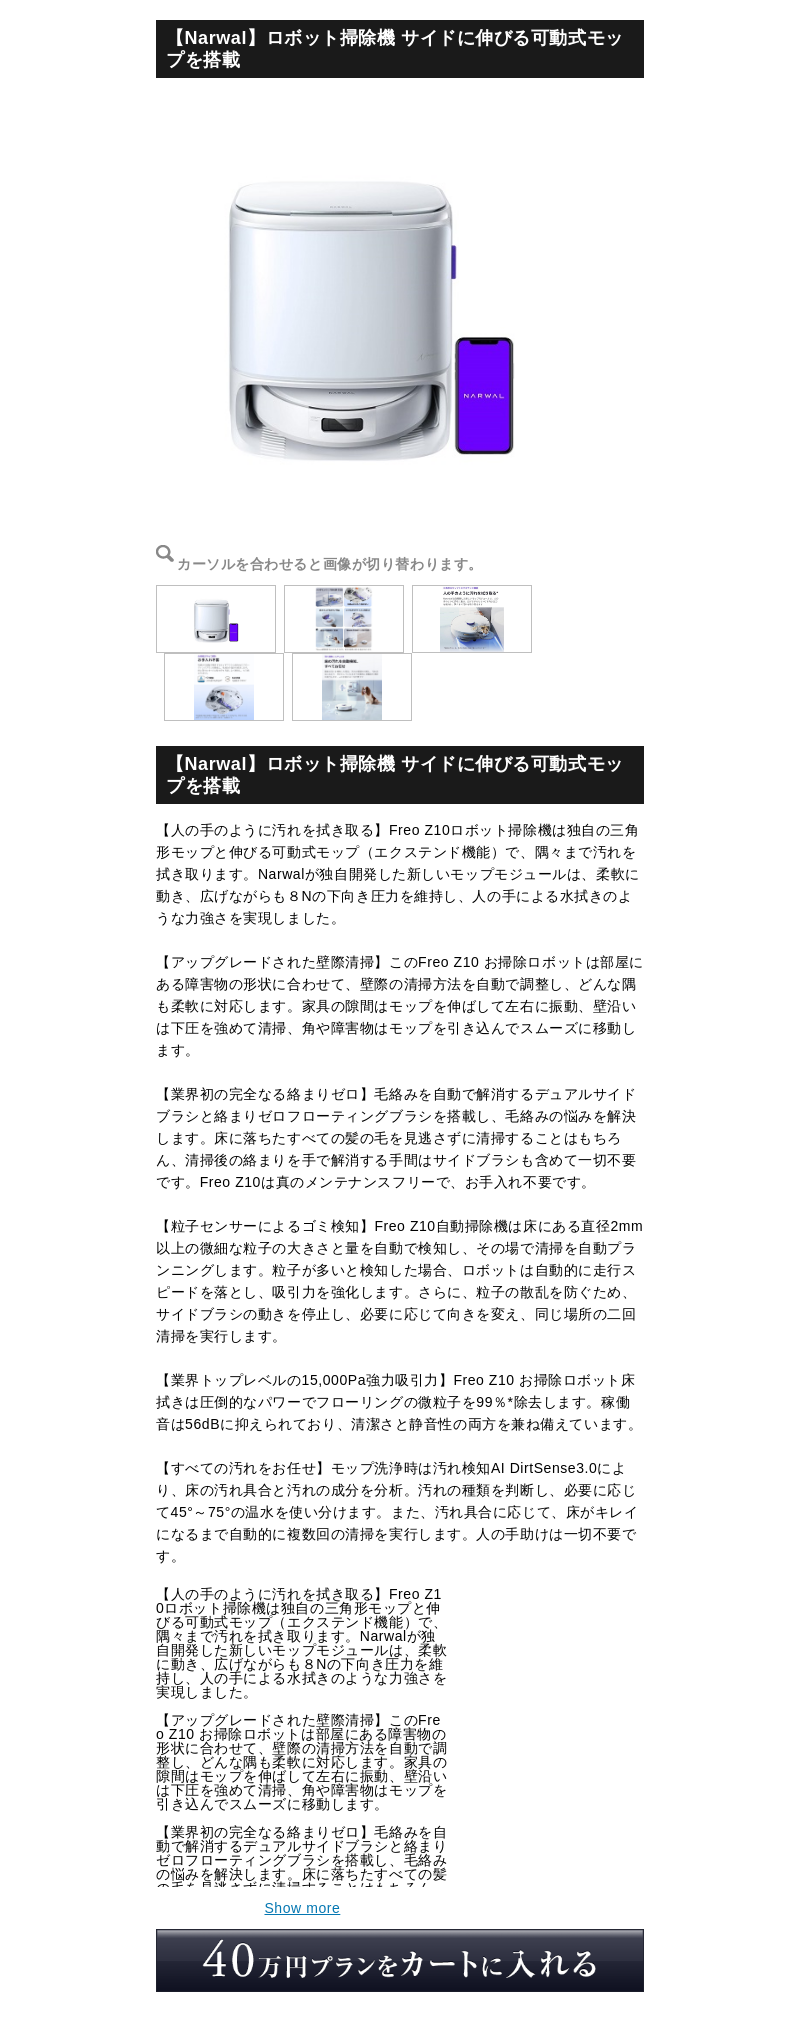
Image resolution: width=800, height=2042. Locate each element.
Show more (302, 1908)
